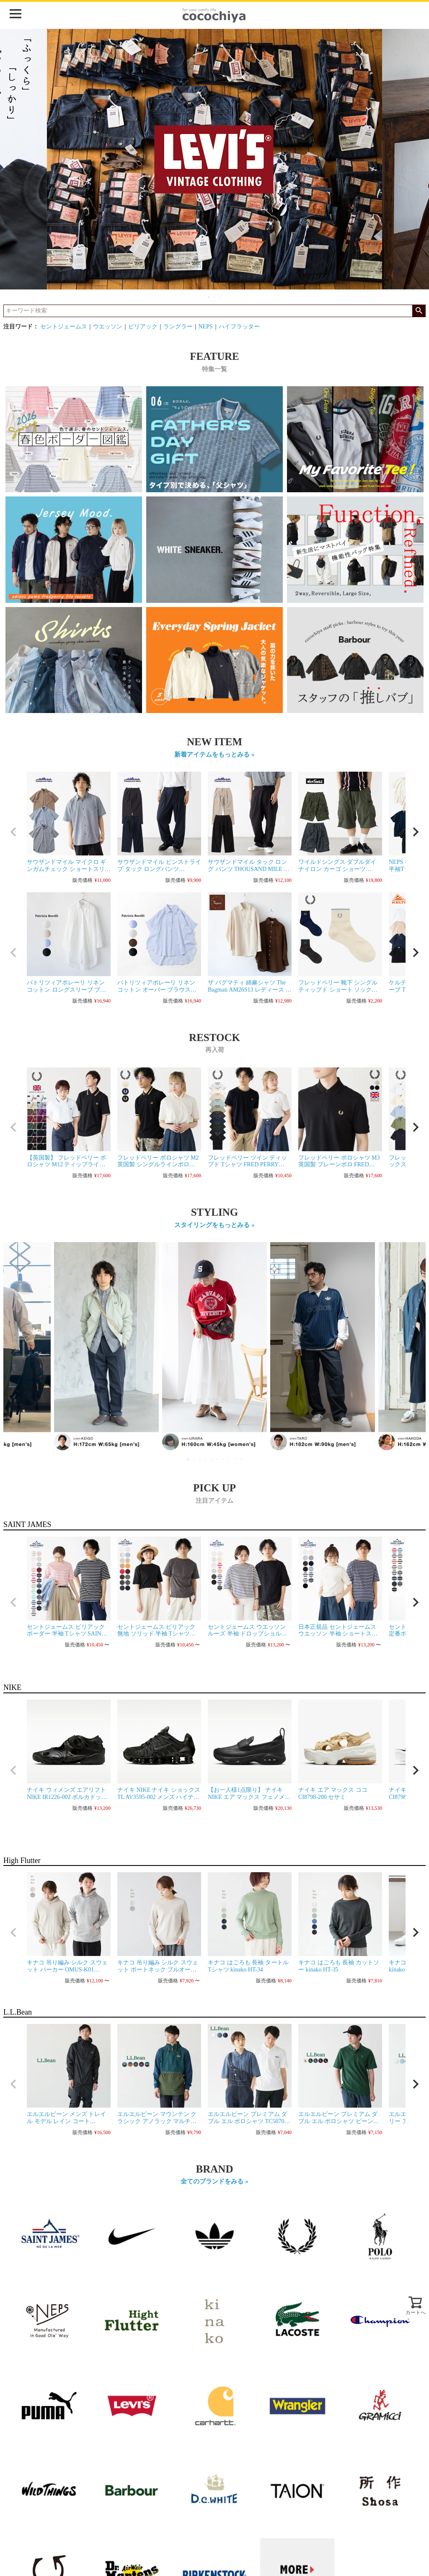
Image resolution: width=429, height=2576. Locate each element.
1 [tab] (209, 297)
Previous (13, 1352)
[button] (13, 832)
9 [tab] (235, 1459)
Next (415, 1352)
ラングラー (178, 326)
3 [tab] (221, 297)
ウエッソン (107, 326)
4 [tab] (206, 1459)
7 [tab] (224, 1459)
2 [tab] (215, 297)
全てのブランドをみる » (214, 2181)
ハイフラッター (239, 326)
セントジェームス (63, 326)
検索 (418, 311)
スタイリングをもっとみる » (214, 1225)
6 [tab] (218, 1459)
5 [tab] (212, 1459)
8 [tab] (229, 1459)
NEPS (206, 326)
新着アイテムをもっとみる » (214, 754)
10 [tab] (241, 1459)
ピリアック (143, 326)
